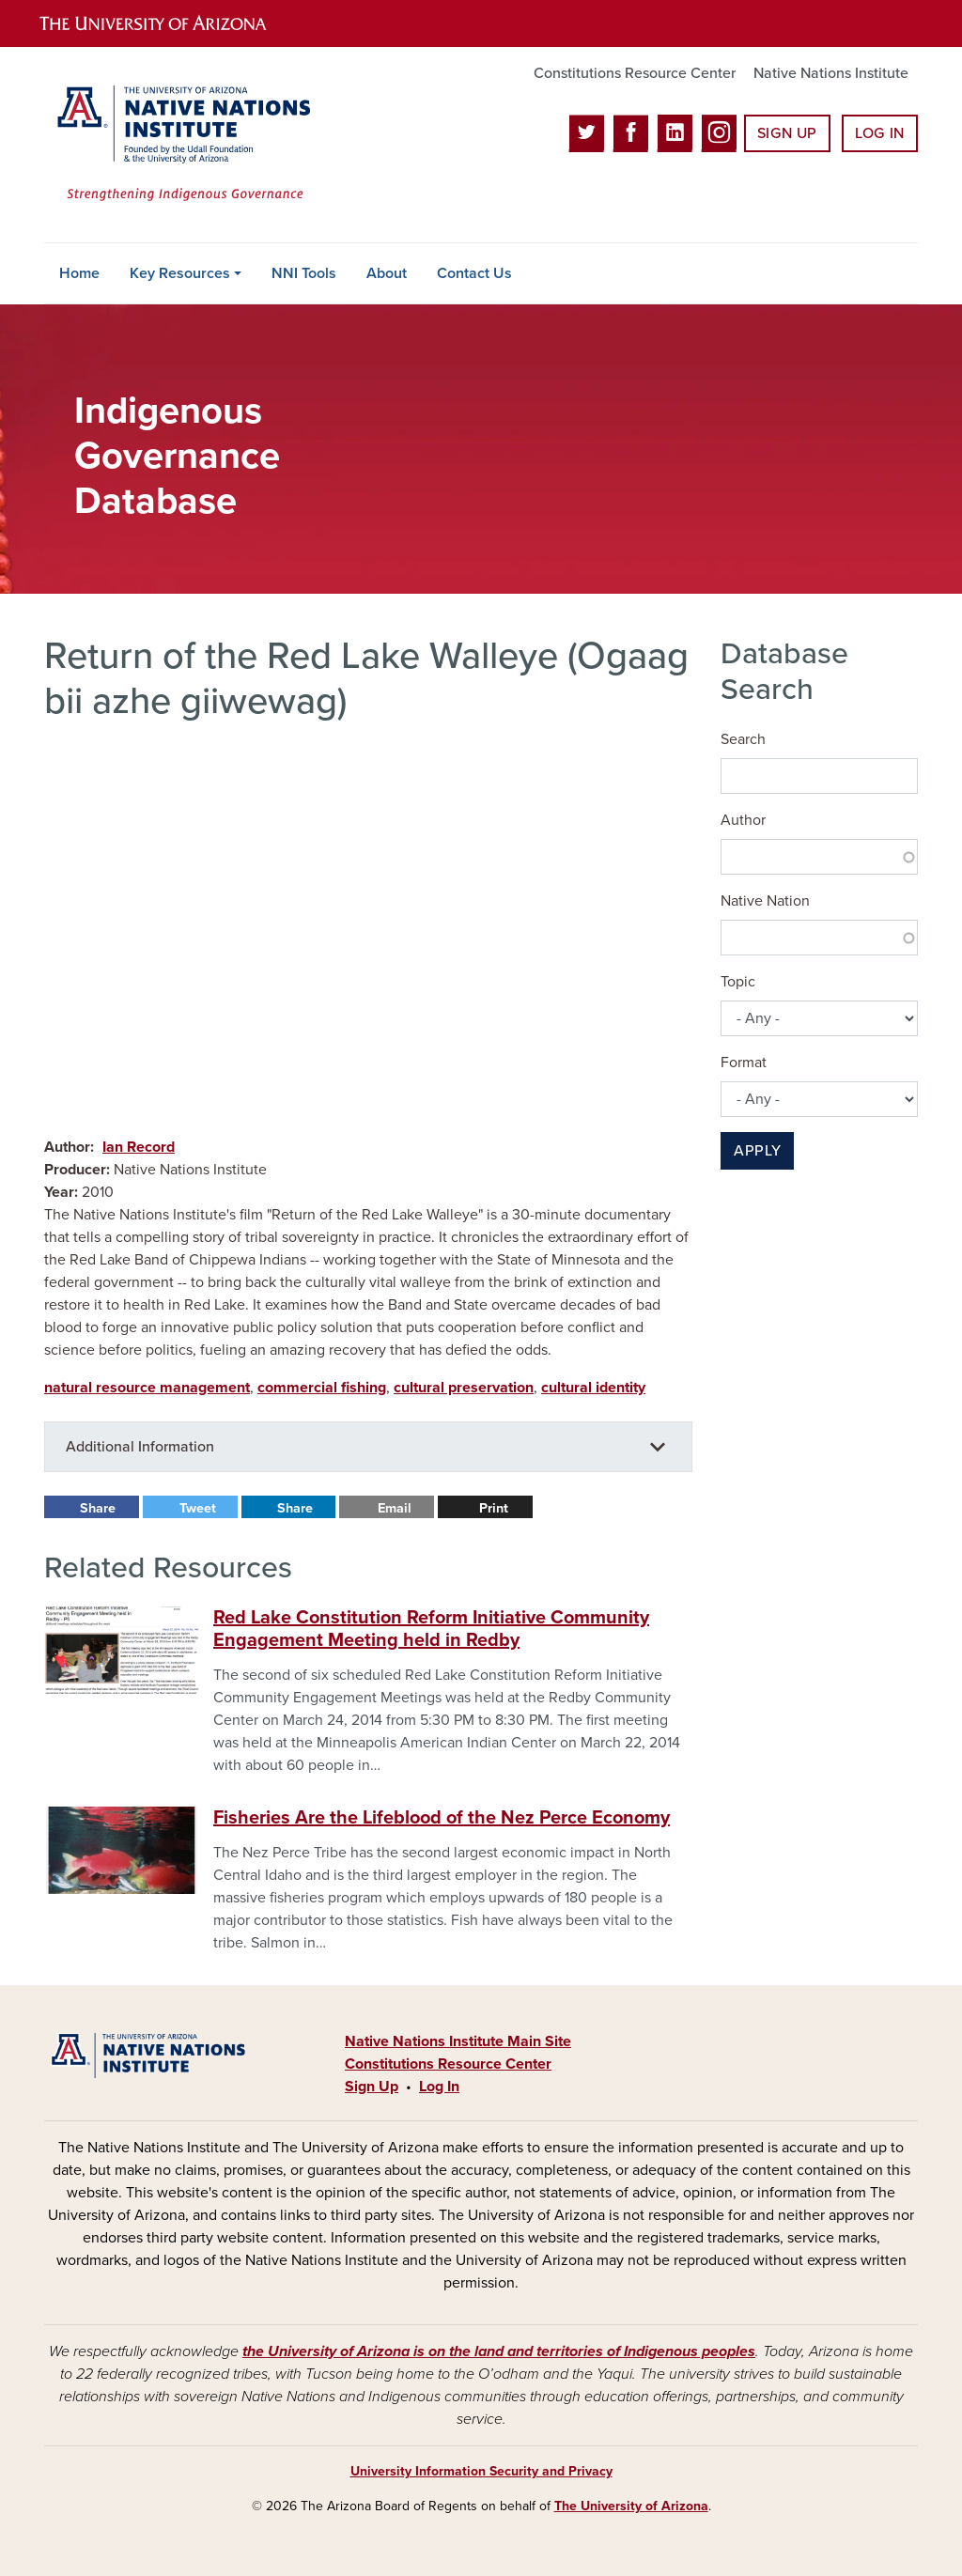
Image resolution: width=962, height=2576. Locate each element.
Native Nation (765, 901)
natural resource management (147, 1387)
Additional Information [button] (140, 1446)
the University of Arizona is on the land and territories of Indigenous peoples (498, 2351)
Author (743, 820)
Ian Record (138, 1147)
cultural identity (593, 1387)
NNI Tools (304, 273)
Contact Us (474, 273)
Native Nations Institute (830, 73)
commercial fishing (321, 1387)
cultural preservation (464, 1387)
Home (79, 273)
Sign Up (787, 133)
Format (744, 1062)
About (386, 273)
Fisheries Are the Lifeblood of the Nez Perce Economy (441, 1818)
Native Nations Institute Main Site (458, 2041)
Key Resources (180, 273)
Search (743, 739)
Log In (880, 133)
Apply (757, 1150)
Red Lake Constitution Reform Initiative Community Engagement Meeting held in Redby (431, 1629)
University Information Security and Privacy (481, 2471)
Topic (738, 981)
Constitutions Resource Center (635, 73)
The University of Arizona (631, 2506)
